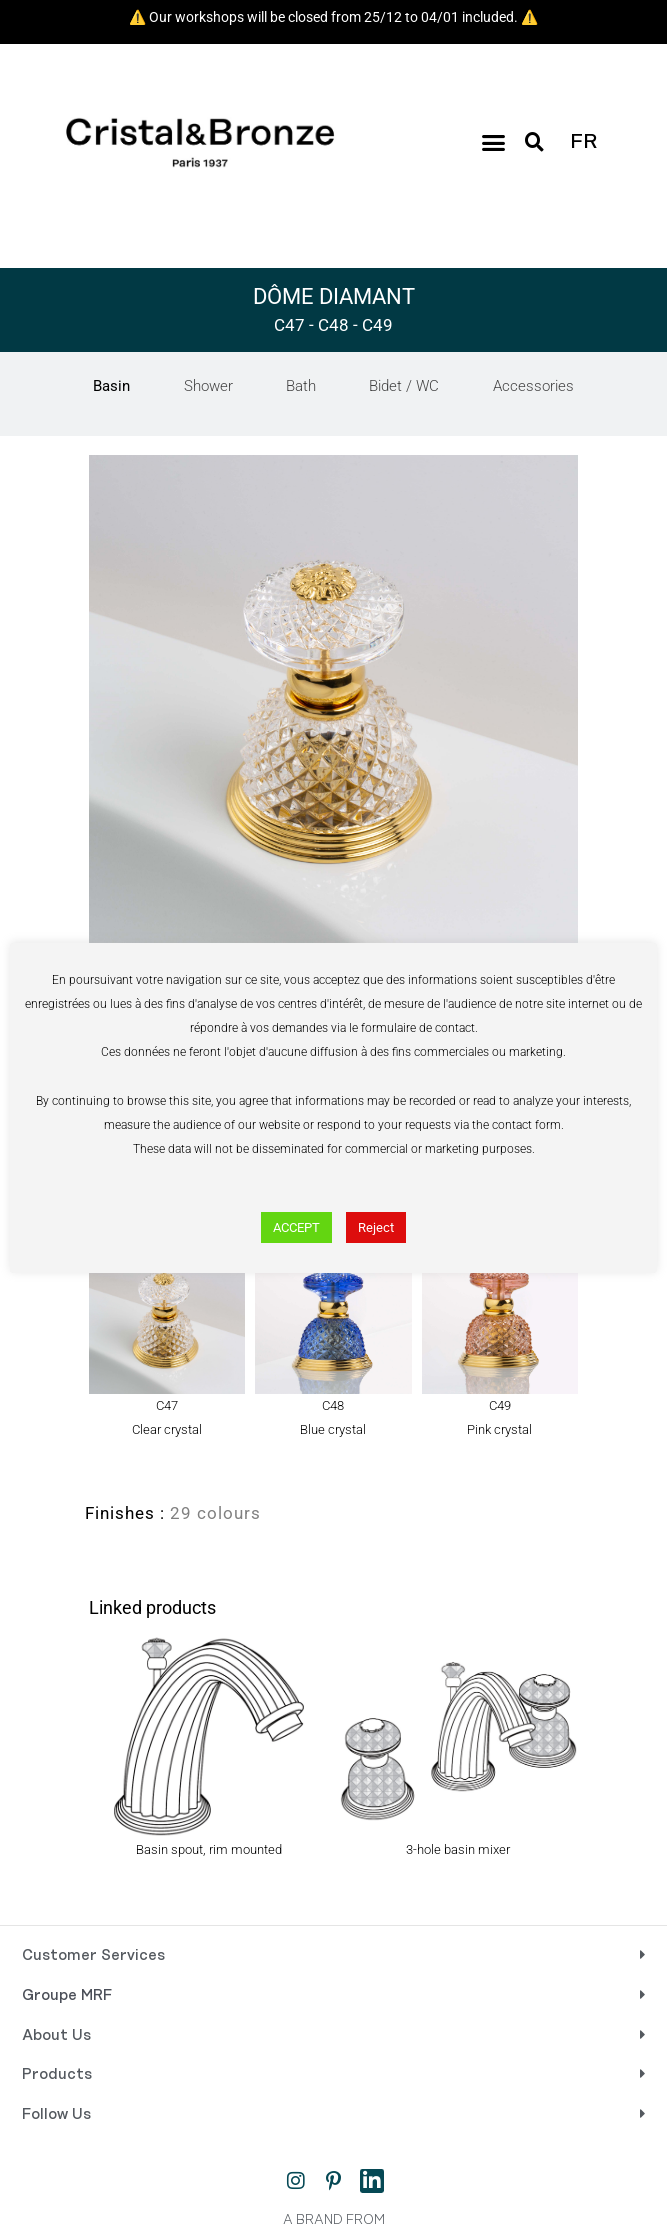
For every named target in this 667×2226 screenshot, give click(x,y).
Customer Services (93, 1956)
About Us (56, 2036)
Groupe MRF (67, 1996)
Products (57, 2075)
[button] (494, 143)
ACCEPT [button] (296, 1227)
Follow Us (56, 2115)
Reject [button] (376, 1227)
